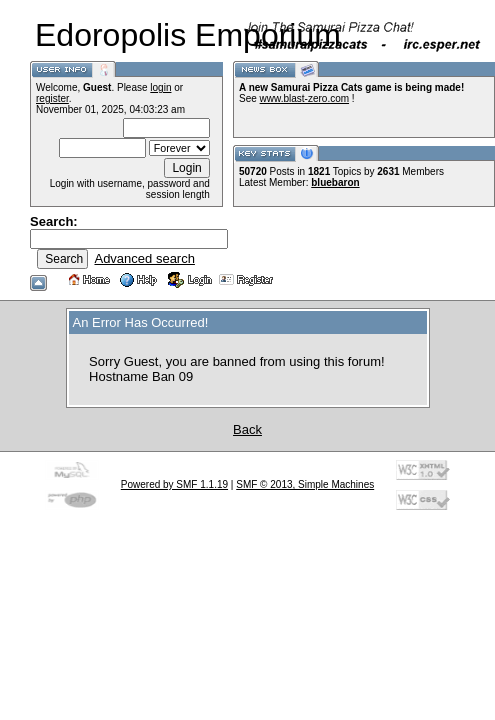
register (52, 98)
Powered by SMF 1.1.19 (174, 484)
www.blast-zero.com (304, 98)
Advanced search (144, 258)
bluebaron (335, 182)
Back (247, 429)
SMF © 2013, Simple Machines (305, 484)
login (160, 87)
